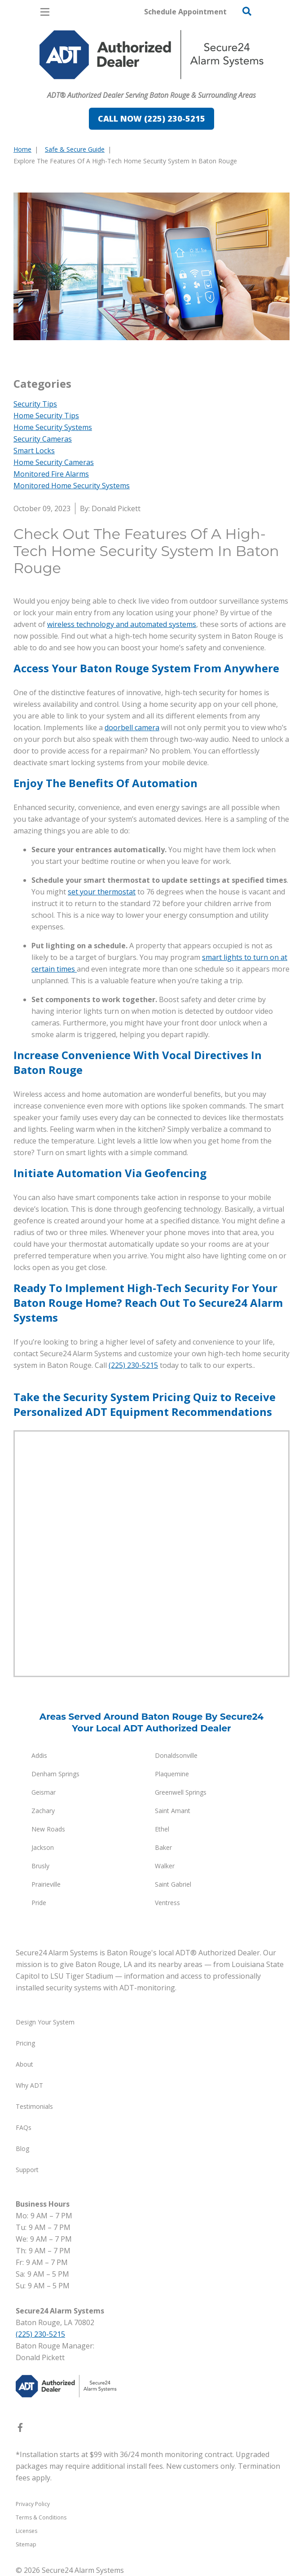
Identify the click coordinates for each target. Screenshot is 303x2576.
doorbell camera (132, 727)
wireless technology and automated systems (121, 624)
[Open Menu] (44, 12)
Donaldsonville (176, 1755)
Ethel (162, 1829)
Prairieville (46, 1884)
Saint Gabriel (173, 1884)
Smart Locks (34, 451)
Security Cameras (42, 439)
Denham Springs (55, 1774)
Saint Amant (172, 1810)
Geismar (43, 1792)
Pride (38, 1902)
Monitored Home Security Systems (71, 486)
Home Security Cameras (53, 462)
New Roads (48, 1829)
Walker (165, 1866)
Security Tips (35, 404)
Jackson (42, 1847)
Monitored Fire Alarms (51, 474)
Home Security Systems (52, 427)
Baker (163, 1847)
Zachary (43, 1810)
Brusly (40, 1866)
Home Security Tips (46, 416)
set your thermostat (102, 892)
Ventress (167, 1902)
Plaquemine (172, 1774)
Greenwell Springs (180, 1792)
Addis (39, 1755)
